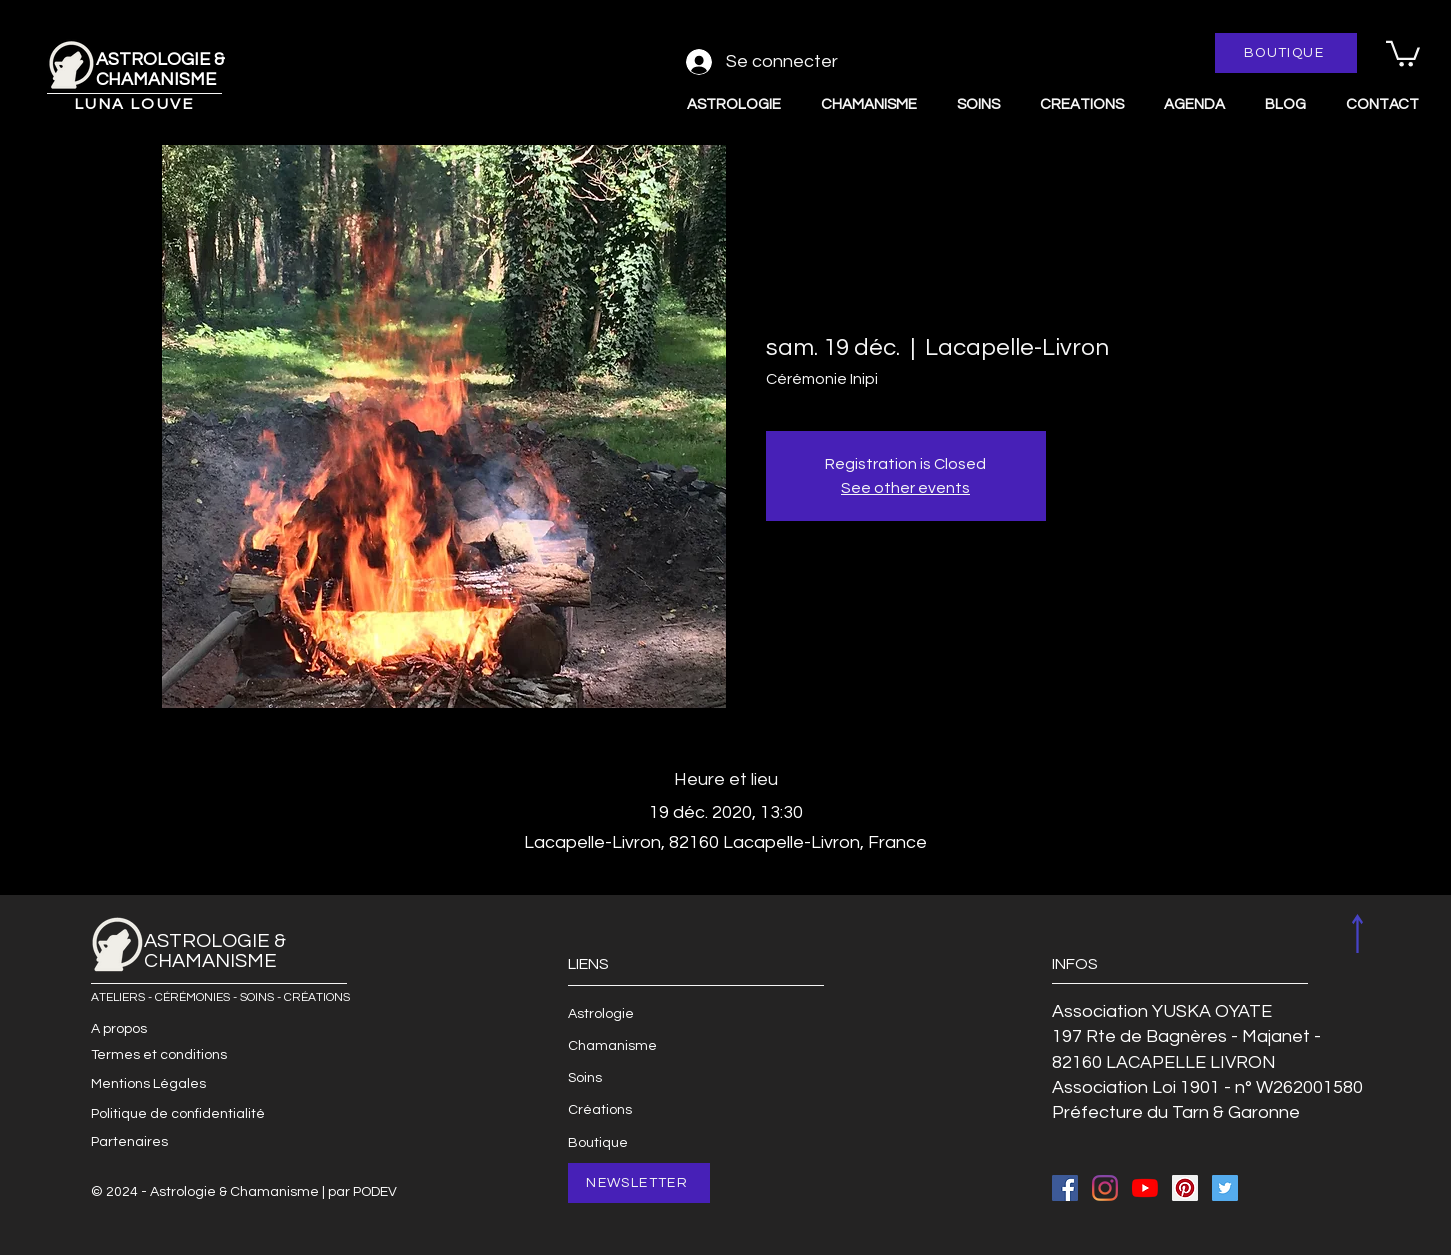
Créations (600, 1110)
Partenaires (129, 1142)
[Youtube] (1145, 1188)
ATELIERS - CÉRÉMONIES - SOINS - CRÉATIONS (220, 997)
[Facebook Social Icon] (1065, 1188)
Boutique (598, 1143)
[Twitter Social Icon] (1225, 1188)
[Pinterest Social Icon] (1185, 1188)
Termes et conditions (159, 1055)
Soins (585, 1078)
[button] (1403, 52)
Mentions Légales (148, 1084)
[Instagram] (1105, 1188)
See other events (905, 488)
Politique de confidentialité (178, 1114)
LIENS (588, 964)
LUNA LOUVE (134, 104)
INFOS (1075, 964)
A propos (119, 1029)
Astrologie (601, 1014)
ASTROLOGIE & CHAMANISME (160, 69)
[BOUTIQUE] (1286, 53)
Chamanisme (612, 1046)
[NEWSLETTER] (639, 1183)
